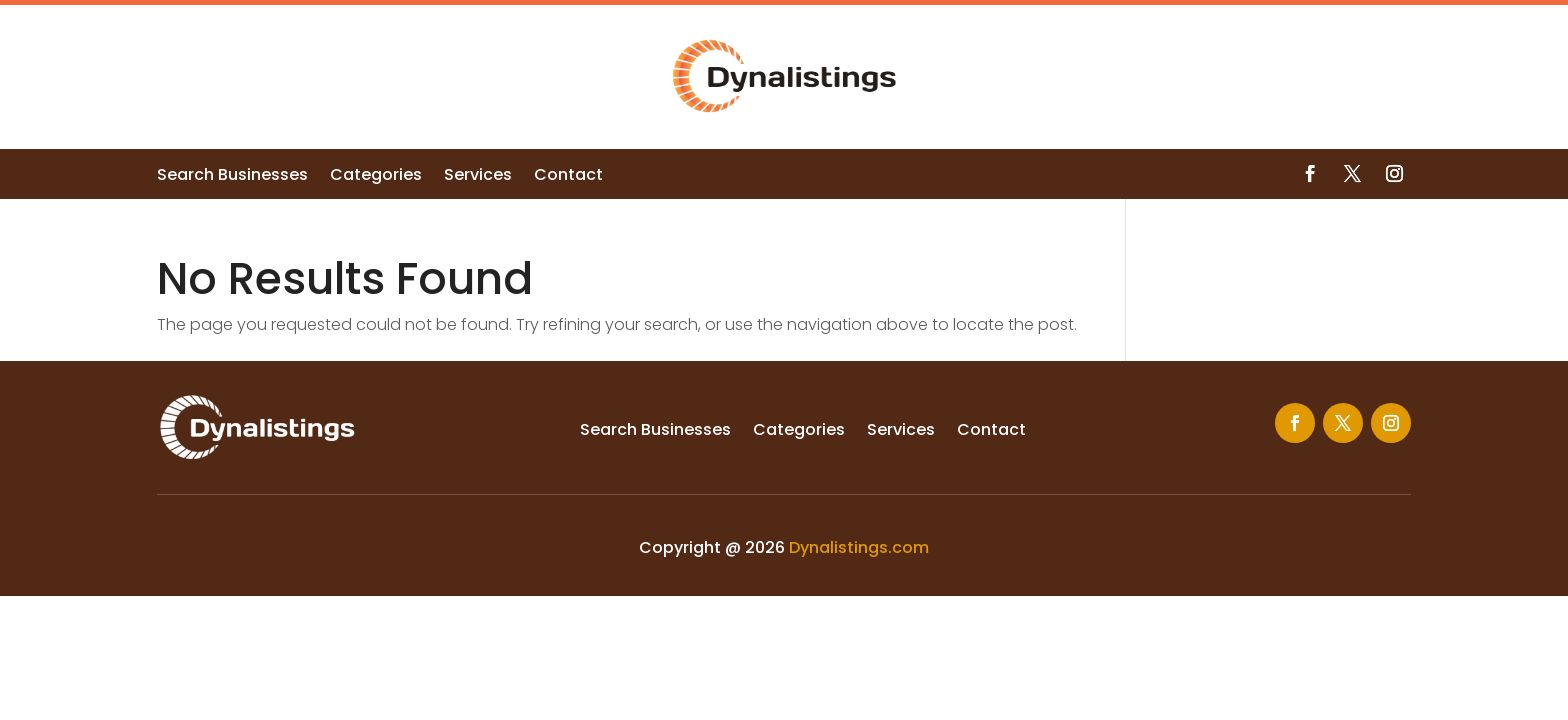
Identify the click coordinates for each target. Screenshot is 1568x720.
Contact (568, 177)
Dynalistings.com (859, 547)
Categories (376, 177)
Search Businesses (232, 177)
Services (478, 177)
